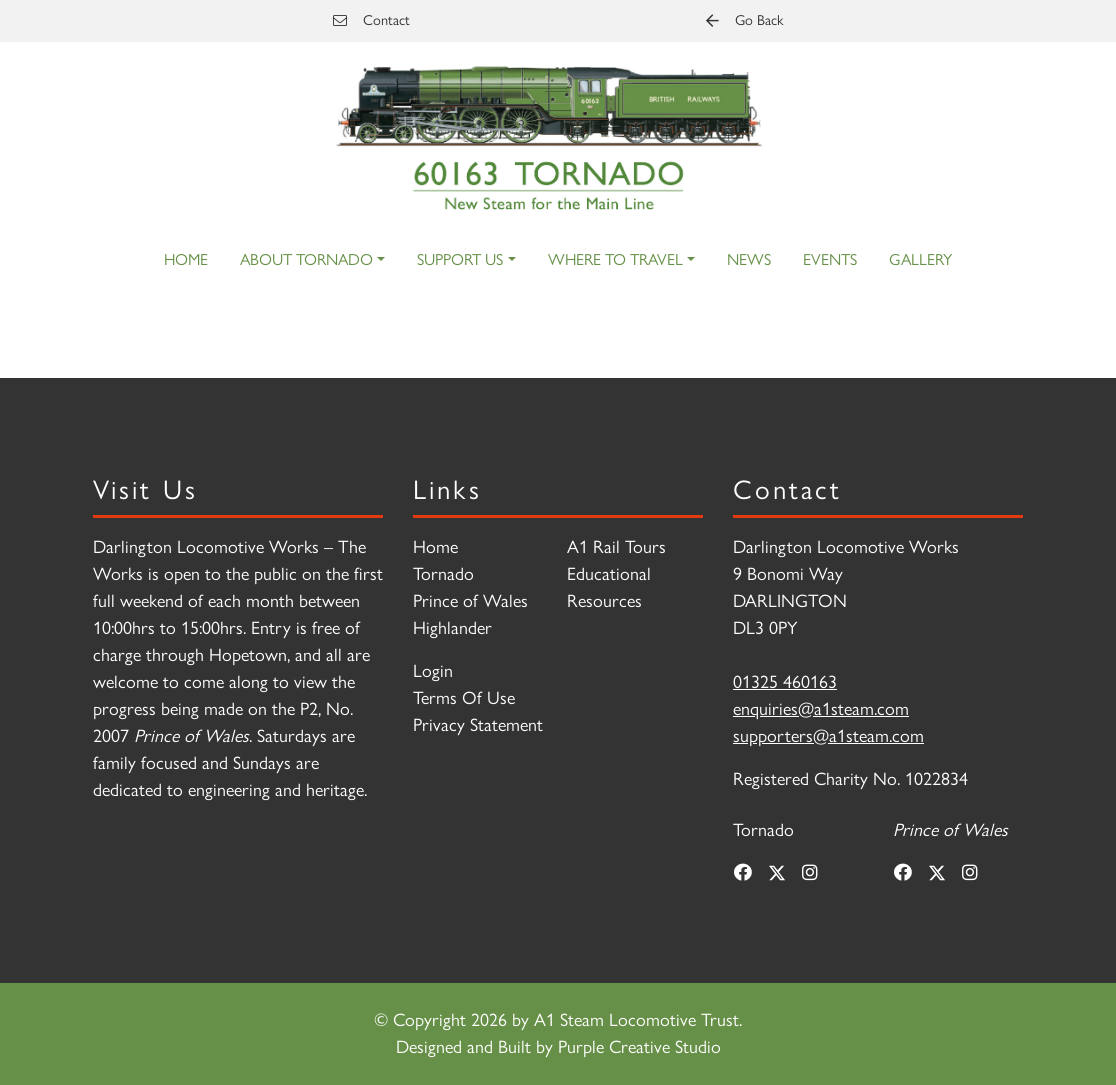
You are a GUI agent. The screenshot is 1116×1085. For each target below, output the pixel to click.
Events (830, 259)
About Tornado (306, 259)
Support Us (460, 259)
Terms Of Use (464, 698)
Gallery (920, 259)
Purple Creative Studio (639, 1047)
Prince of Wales (470, 601)
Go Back (744, 20)
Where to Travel (615, 259)
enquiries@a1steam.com (821, 709)
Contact (371, 20)
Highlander (452, 628)
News (749, 259)
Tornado (443, 574)
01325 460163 (785, 682)
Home (186, 259)
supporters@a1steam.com (828, 736)
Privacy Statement (478, 725)
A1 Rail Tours (616, 547)
